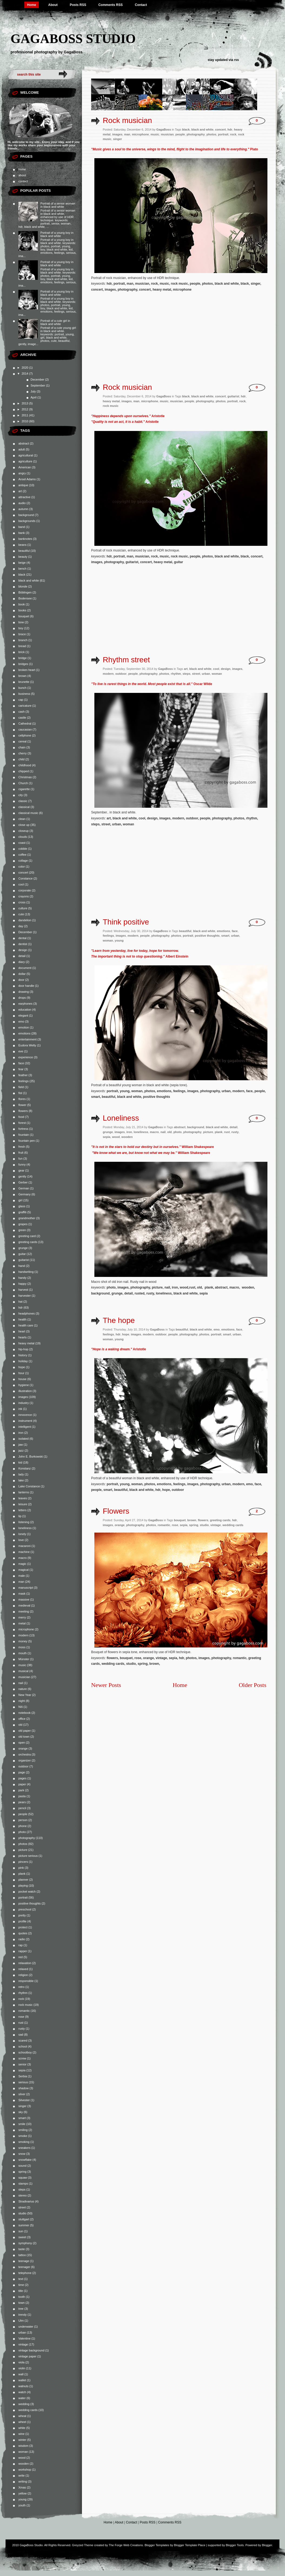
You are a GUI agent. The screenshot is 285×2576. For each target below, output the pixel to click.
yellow (22, 2493)
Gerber (23, 1182)
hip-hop (23, 1349)
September (38, 385)
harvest (23, 1289)
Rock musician (127, 120)
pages (22, 1778)
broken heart (26, 669)
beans (22, 544)
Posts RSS (78, 5)
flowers (23, 1110)
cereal (22, 741)
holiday (23, 1361)
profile (22, 1921)
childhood (24, 765)
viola (21, 2362)
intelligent (24, 1426)
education (24, 1009)
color (21, 866)
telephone (24, 2273)
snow (21, 2153)
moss (21, 1647)
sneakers (24, 2147)
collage (23, 860)
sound (22, 2165)
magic (22, 1563)
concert (23, 872)
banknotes (25, 538)
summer (23, 2225)
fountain (23, 1134)
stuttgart (23, 2219)
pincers (23, 1861)
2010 (25, 421)
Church (23, 783)
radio (21, 1939)
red (20, 1957)
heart (21, 1331)
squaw (22, 2177)
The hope (119, 1320)
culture (22, 908)
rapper (22, 1951)
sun (20, 2231)
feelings (23, 1081)
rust (20, 2022)
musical (23, 1671)
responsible (26, 1981)
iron (20, 1432)
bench (22, 568)
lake (21, 1480)
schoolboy (25, 2052)
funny (22, 1164)
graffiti (22, 1212)
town (21, 2302)
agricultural (25, 455)
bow (21, 622)
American (24, 467)
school (22, 2046)
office (21, 1718)
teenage (23, 2261)
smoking (23, 2141)
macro (22, 1557)
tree (21, 2308)
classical (24, 807)
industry (23, 1402)
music (22, 1665)
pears (22, 1802)
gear (21, 1170)
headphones (26, 1313)
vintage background (31, 2350)
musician (24, 1677)
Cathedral (24, 723)
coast (21, 842)
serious (23, 2082)
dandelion (24, 920)
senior (22, 2064)
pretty (22, 1915)
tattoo (22, 2255)
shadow (23, 2088)
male (21, 1575)
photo (22, 1832)
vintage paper (27, 2356)
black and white (28, 580)
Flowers (116, 1511)
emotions (24, 1033)
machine (24, 1551)
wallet (22, 2380)
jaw (20, 1444)
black (21, 574)
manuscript (25, 1587)
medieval (24, 1605)
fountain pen (26, 1140)
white (21, 2427)
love (21, 1540)
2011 (25, 415)
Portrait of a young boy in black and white (56, 234)
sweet (22, 2237)
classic (22, 801)
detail (21, 956)
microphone (26, 1629)
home (22, 169)
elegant (23, 1015)
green (22, 1230)
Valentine (24, 2338)
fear (21, 1069)
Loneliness (121, 1118)
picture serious (28, 1855)
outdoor (23, 1766)
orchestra (24, 1754)
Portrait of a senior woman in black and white (57, 205)
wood (21, 2457)
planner (23, 1879)
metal (22, 1623)
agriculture (25, 461)
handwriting (26, 1271)
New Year (24, 1694)
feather (23, 1075)
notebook (24, 1712)
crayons (23, 896)
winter (22, 2439)
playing (23, 1885)
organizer (24, 1760)
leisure (22, 1504)
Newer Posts (106, 1685)
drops (22, 997)
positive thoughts (29, 1903)
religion (23, 1975)
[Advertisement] (136, 339)
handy (22, 1277)
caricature (24, 705)
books (22, 610)
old (20, 1724)
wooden (23, 2463)
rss (236, 60)
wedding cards (28, 2410)
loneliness (25, 1528)
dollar (22, 973)
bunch (22, 687)
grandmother (26, 1218)
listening (23, 1522)
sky (20, 2112)
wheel (22, 2421)
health (22, 1319)
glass (21, 1206)
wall (21, 2374)
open (21, 1742)
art (20, 491)
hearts (22, 1337)
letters (22, 1510)
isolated (23, 1438)
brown (22, 675)
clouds (22, 836)
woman (23, 2451)
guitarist (23, 1259)
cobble (22, 848)
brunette (23, 681)
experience (25, 1057)
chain (21, 747)
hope (21, 1367)
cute (21, 914)
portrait (23, 1897)
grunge (23, 1248)
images (23, 1397)
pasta (22, 1796)
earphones (25, 1003)
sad (20, 2034)
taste (21, 2249)
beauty (22, 556)
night (21, 1700)
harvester (24, 1295)
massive (23, 1599)
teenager (24, 2267)
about (22, 175)
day (20, 926)
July (34, 391)
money (22, 1641)
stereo (22, 2195)
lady (21, 1474)
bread (22, 646)
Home (31, 5)
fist (20, 1093)
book (21, 604)
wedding (23, 2404)
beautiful (24, 550)
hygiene (23, 1385)
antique (23, 485)
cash (21, 711)
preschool (24, 1909)
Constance (25, 878)
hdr (20, 1307)
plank (21, 1873)
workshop (24, 2469)
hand (21, 1265)
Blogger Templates (157, 2545)
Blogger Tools (235, 2545)
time (21, 2284)
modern (23, 1635)
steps (21, 2189)
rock (21, 1998)
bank (21, 532)
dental (22, 938)
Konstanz (24, 1468)
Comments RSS (110, 5)
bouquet (23, 616)
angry (22, 473)
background (26, 515)
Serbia (22, 2076)
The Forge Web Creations (126, 2545)
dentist (22, 944)
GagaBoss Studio (73, 38)
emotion (23, 1027)
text (20, 2278)
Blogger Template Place (189, 2545)
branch (23, 640)
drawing (23, 991)
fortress (23, 1128)
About (53, 5)
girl (20, 1200)
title (20, 2290)
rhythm (23, 1992)
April (34, 397)
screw (22, 2058)
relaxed (23, 1969)
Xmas (22, 2487)
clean (21, 818)
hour (21, 1373)
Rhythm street (126, 660)
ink (20, 1408)
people (22, 1814)
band (21, 526)
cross (21, 902)
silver (21, 2094)
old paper (24, 1730)
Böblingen (25, 592)
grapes (23, 1224)
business (24, 693)
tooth (21, 2296)
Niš (20, 1706)
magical (23, 1569)
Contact (141, 5)
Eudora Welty (27, 1045)
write (21, 2475)
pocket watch (27, 1891)
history (22, 1355)
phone (22, 1826)
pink (21, 1867)
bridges (23, 664)
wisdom (23, 2445)
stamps (23, 2183)
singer (22, 2106)
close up (23, 824)
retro (21, 1986)
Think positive (126, 922)
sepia (21, 2070)
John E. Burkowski (30, 1456)
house (22, 1379)
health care (25, 1325)
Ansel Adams (27, 479)
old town (23, 1736)
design (22, 950)
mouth (22, 1653)
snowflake (25, 2159)
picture (22, 1849)
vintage (23, 2344)
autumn (23, 509)
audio (22, 503)
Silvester (24, 2100)
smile (21, 2124)
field (21, 1087)
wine (21, 2433)
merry (22, 1617)
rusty (21, 2028)
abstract (23, 443)
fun (20, 1158)
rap (20, 1945)
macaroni (24, 1545)
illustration (25, 1391)
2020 (25, 367)
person (23, 1820)
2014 (25, 373)
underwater (25, 2326)
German (23, 1188)
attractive (24, 497)
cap (20, 699)
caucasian (25, 729)
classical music (28, 813)
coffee (22, 854)
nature (22, 1689)
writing (22, 2481)
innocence (25, 1414)
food (21, 1116)
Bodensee (25, 598)
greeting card (27, 1236)
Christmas (25, 777)
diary (21, 961)
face (21, 1063)
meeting (23, 1611)
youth (22, 2505)
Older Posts (252, 1685)
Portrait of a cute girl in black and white (55, 322)
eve (20, 1051)
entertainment (27, 1039)
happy (22, 1283)
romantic (24, 2010)
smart (22, 2118)
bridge (22, 658)
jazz (21, 1450)
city (20, 795)
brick (21, 652)
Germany (24, 1194)
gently (22, 1176)
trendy (22, 2314)
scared (22, 2040)
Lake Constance (29, 1486)
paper (22, 1784)
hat (20, 1301)
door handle (26, 985)
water (22, 2398)
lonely (22, 1534)
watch (22, 2392)
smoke (22, 2135)
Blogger (267, 2545)
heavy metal (26, 1343)
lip (19, 1516)
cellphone (24, 735)
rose (21, 2016)
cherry (22, 753)
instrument (25, 1420)
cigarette (24, 789)
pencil (22, 1808)
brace (22, 634)
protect (23, 1927)
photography (26, 1837)
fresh (21, 1146)
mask (21, 1593)
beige (22, 562)
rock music (25, 2004)
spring (22, 2171)
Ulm (21, 2320)
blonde (22, 586)
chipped (23, 771)
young (22, 2499)
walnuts (23, 2386)
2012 (25, 409)
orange (23, 1748)
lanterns (23, 1492)
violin (21, 2368)
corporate (24, 890)
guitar (22, 1253)
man (21, 1581)
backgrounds (26, 521)
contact (23, 181)
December (38, 379)
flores (22, 1099)
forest (22, 1122)
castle (22, 717)
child (21, 759)
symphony (25, 2243)
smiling (23, 2129)
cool (21, 884)
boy (20, 628)
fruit (20, 1152)
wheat (22, 2416)
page (21, 1772)
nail (20, 1683)
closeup (23, 830)
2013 (25, 403)
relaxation (24, 1963)
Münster (23, 1659)
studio (22, 2213)
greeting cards (27, 1242)
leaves (22, 1498)
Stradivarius (26, 2201)
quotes (22, 1933)
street (22, 2207)
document (24, 967)
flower (22, 1105)
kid (20, 1462)
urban (22, 2332)
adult (21, 449)
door (21, 979)
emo (21, 1021)
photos (22, 1843)
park (21, 1790)
